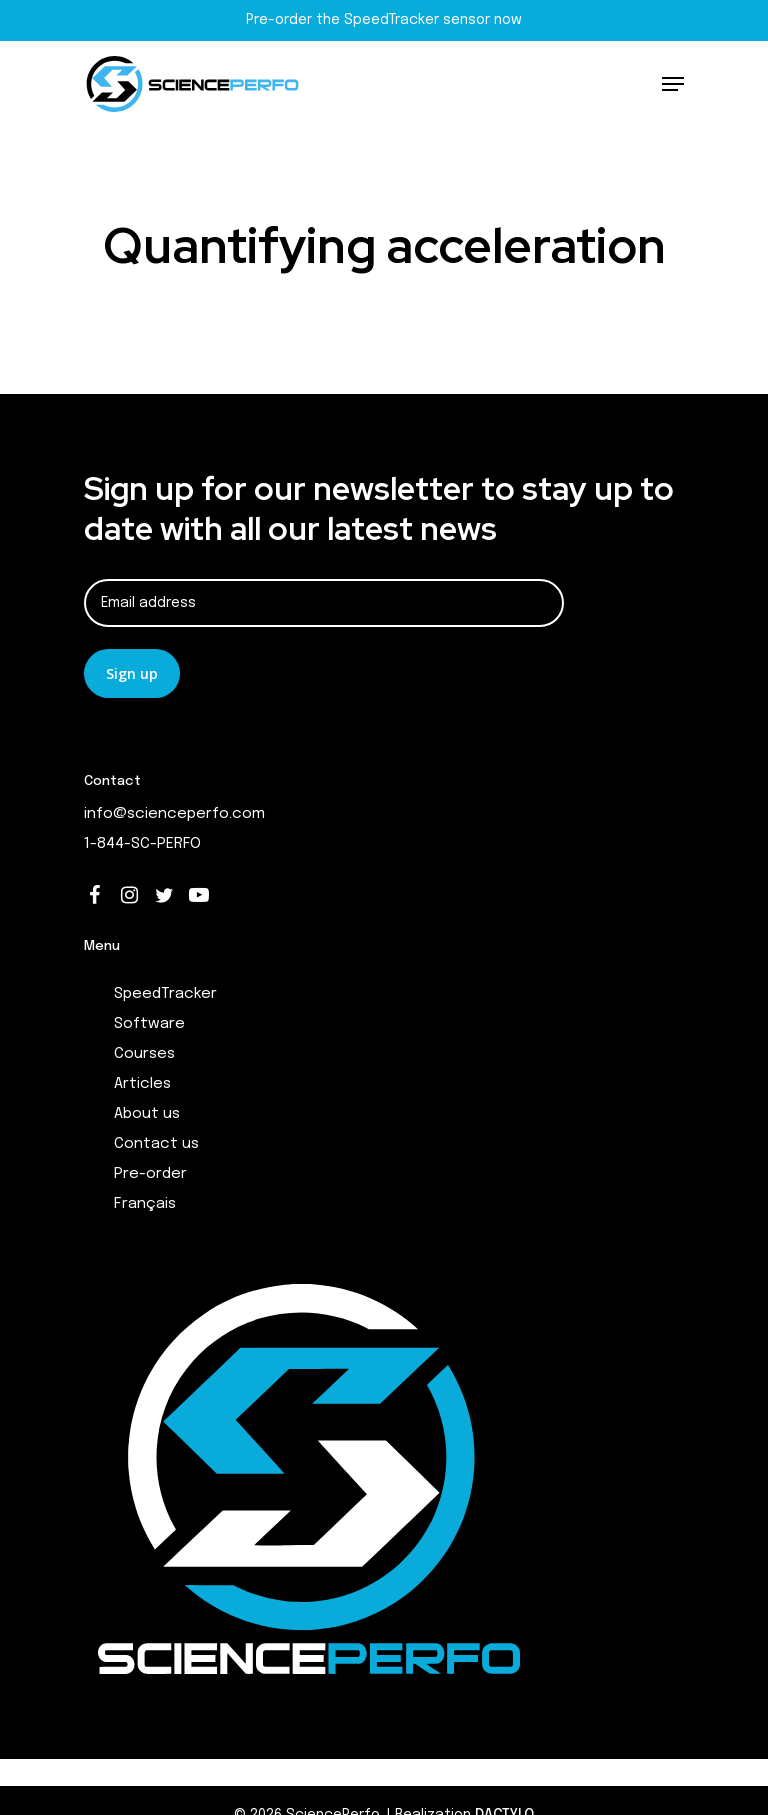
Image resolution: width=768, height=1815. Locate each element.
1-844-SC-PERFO (142, 844)
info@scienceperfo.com (174, 814)
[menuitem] (399, 1204)
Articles (142, 1084)
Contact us (156, 1144)
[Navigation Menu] (673, 84)
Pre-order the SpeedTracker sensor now (384, 20)
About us (147, 1114)
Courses (144, 1054)
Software (149, 1024)
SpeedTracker (165, 994)
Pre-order (150, 1174)
